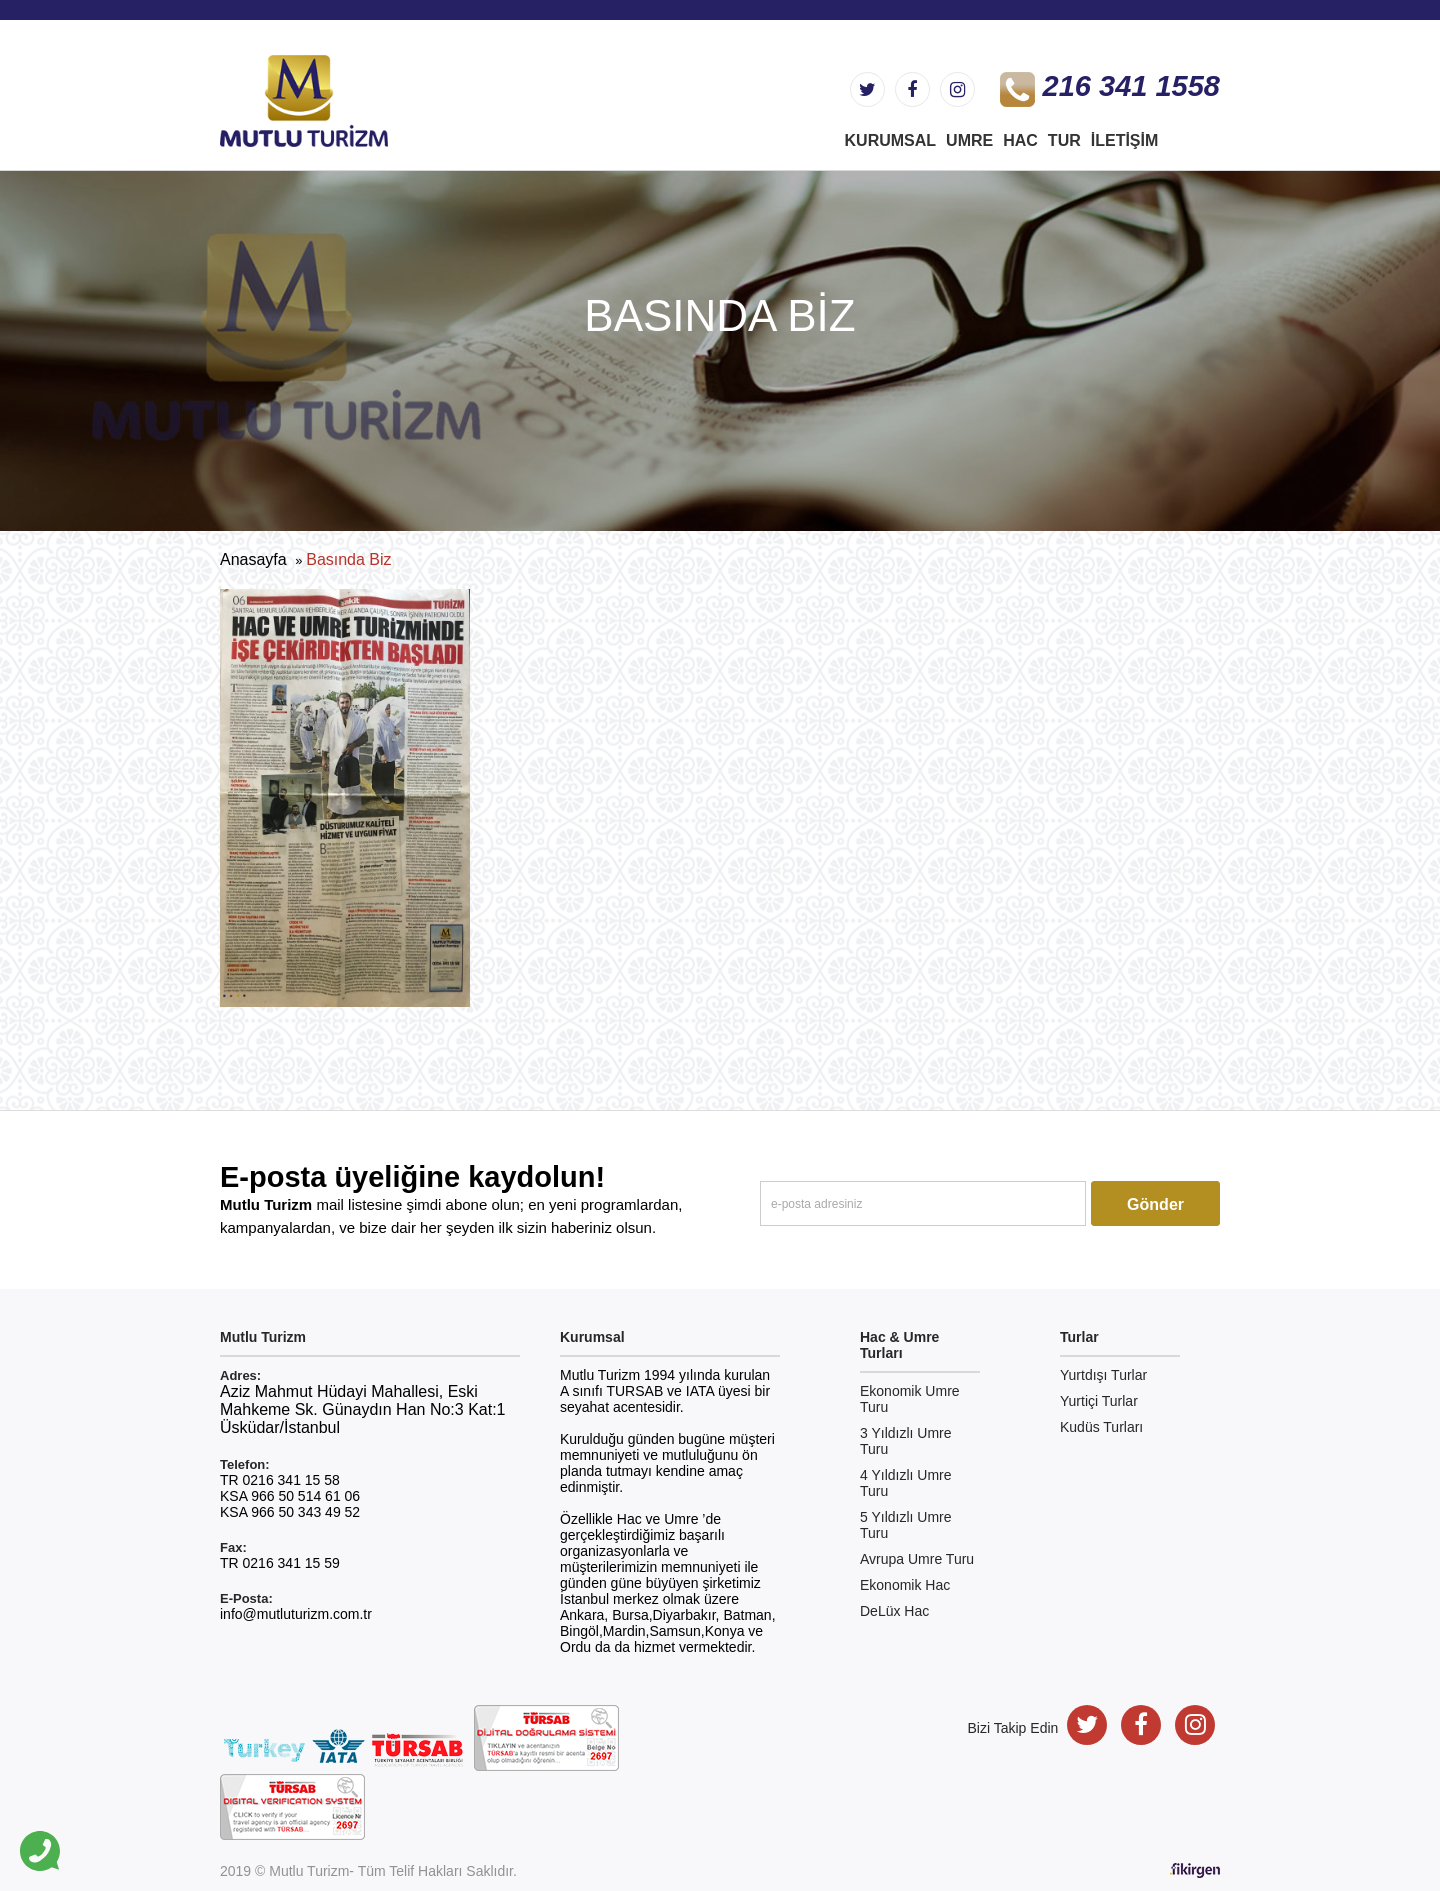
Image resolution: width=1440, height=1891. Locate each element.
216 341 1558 (1110, 86)
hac (1020, 140)
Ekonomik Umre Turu (910, 1399)
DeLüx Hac (894, 1611)
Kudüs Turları (1101, 1427)
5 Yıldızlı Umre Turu (906, 1525)
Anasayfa (253, 559)
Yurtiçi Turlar (1099, 1401)
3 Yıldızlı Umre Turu (906, 1441)
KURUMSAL (891, 140)
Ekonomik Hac (905, 1585)
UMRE (969, 140)
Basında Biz (348, 559)
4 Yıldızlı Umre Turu (906, 1483)
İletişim (1125, 140)
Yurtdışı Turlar (1103, 1375)
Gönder (1155, 1204)
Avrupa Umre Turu (917, 1559)
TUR (1064, 140)
